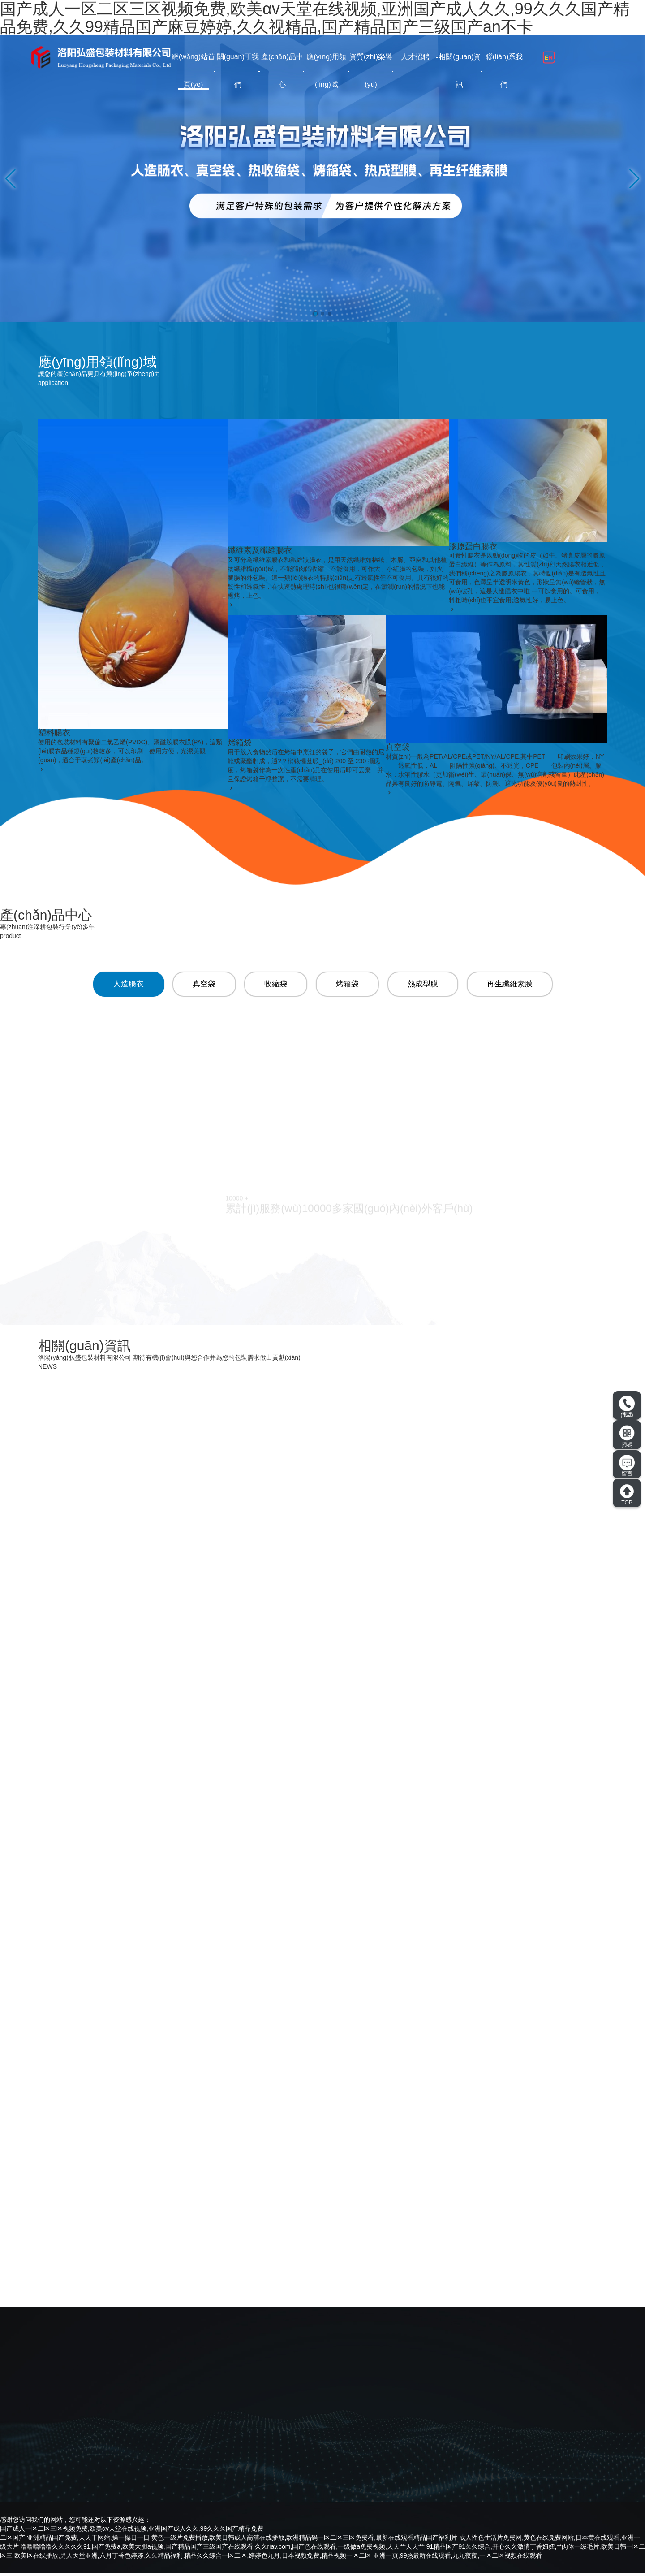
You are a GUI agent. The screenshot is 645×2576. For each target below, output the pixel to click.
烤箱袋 (347, 985)
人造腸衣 (124, 985)
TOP (627, 1494)
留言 (627, 1466)
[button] (315, 314)
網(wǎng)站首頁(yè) (193, 70)
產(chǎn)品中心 (282, 70)
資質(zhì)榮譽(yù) (370, 70)
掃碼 (627, 1436)
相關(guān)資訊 (460, 70)
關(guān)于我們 (238, 70)
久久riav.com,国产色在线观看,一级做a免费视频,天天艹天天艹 (340, 2549)
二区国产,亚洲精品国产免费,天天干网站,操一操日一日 (75, 2540)
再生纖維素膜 (513, 985)
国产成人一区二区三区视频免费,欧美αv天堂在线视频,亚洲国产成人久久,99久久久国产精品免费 (131, 2531)
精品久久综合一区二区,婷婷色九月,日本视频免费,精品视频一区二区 (277, 2558)
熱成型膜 (424, 985)
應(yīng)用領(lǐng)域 (326, 70)
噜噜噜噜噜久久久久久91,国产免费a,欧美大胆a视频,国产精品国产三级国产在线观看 (137, 2549)
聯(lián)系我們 (504, 70)
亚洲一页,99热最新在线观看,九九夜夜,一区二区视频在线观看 (457, 2558)
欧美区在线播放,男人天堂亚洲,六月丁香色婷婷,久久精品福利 (98, 2558)
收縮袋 (274, 985)
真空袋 (201, 985)
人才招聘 (415, 57)
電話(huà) (627, 1407)
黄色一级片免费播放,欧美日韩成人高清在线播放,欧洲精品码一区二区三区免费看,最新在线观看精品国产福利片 (304, 2540)
